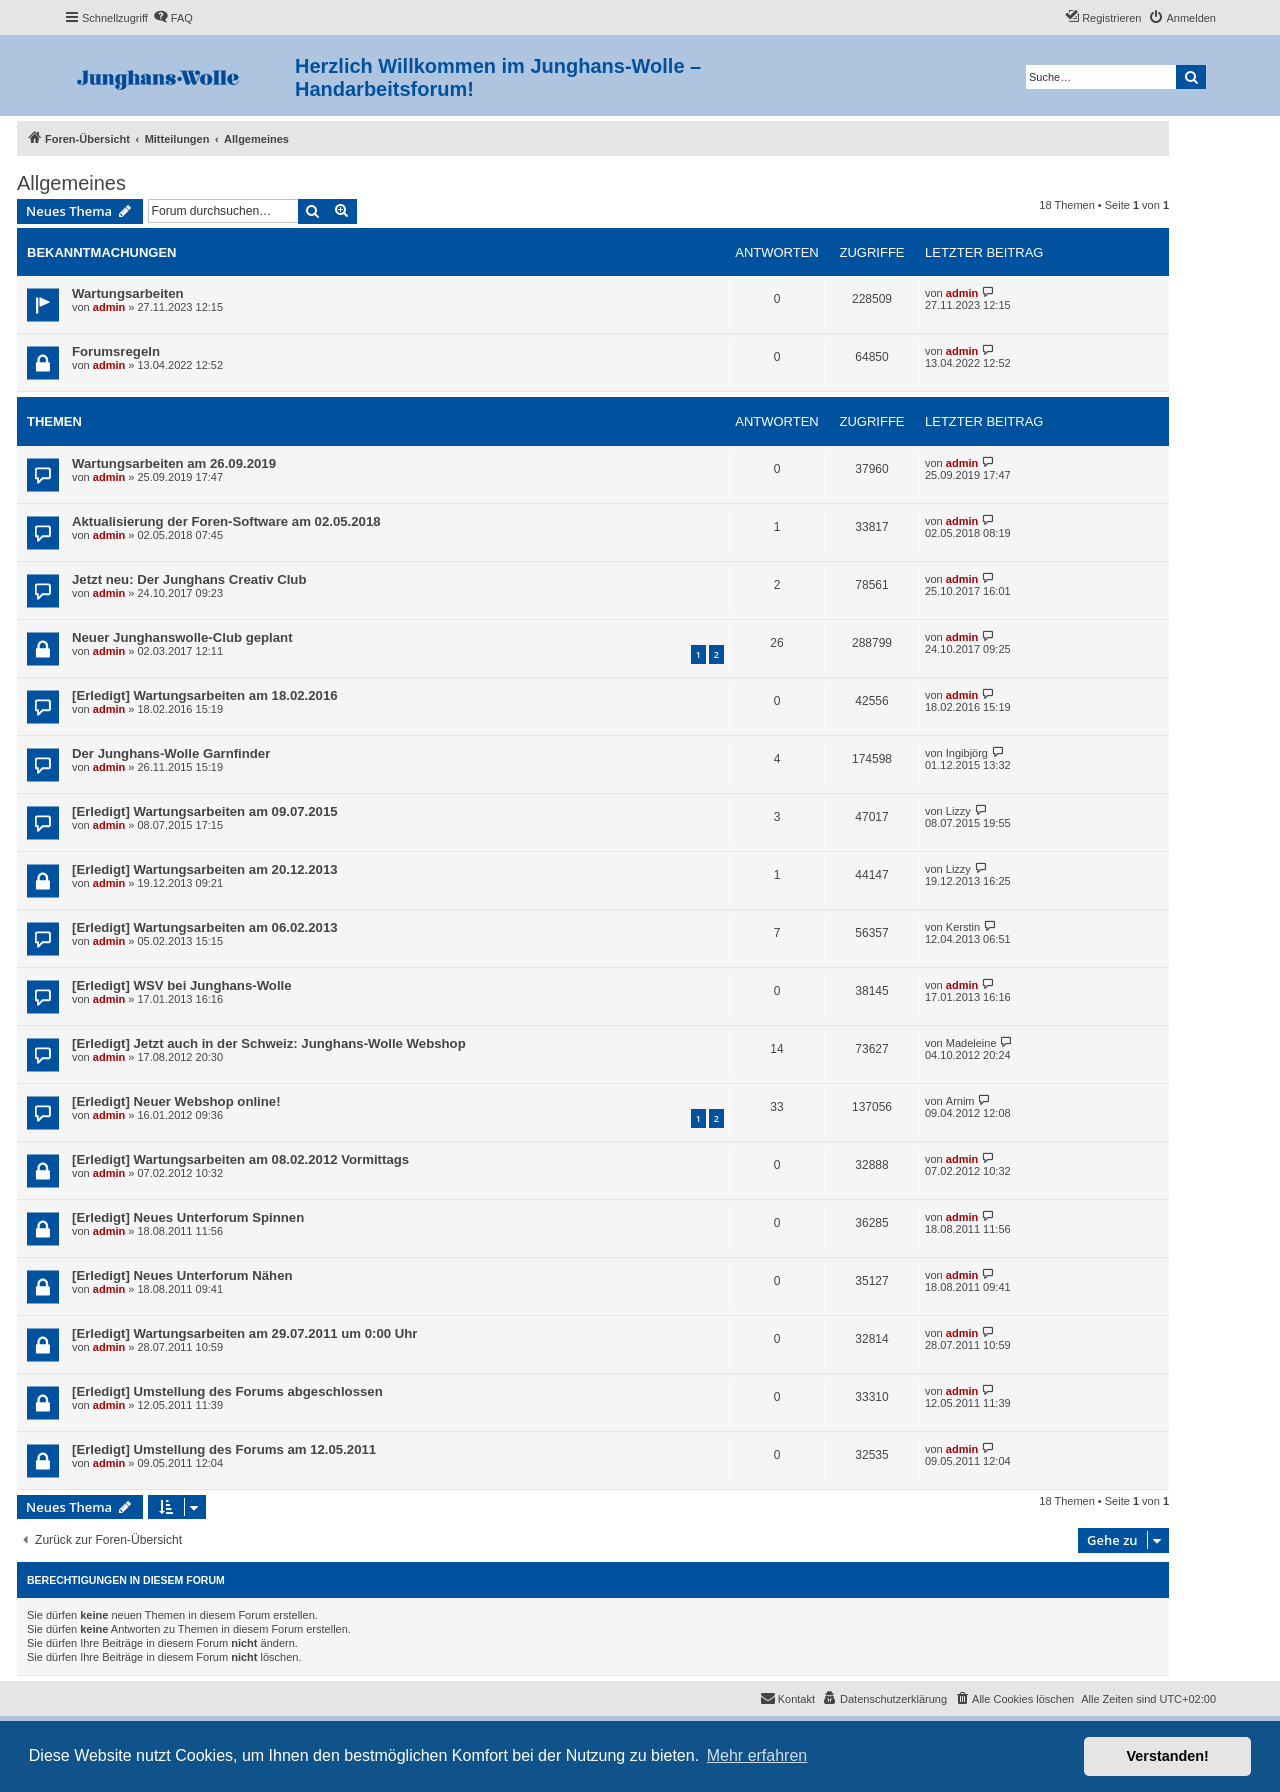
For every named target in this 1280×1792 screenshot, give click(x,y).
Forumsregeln (116, 351)
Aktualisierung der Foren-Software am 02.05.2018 (226, 521)
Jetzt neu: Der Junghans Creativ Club (189, 579)
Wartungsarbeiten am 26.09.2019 (174, 463)
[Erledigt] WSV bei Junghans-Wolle (182, 985)
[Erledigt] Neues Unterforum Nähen (182, 1275)
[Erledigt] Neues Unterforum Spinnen (188, 1217)
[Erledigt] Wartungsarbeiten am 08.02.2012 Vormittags (240, 1159)
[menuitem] (173, 18)
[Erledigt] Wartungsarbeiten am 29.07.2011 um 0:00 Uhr (244, 1333)
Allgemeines (71, 183)
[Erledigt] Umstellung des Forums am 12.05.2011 (224, 1449)
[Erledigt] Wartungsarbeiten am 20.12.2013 (205, 869)
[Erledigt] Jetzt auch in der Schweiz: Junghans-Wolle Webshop (269, 1043)
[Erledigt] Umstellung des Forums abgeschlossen (227, 1391)
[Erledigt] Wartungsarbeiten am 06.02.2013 (205, 927)
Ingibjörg (967, 753)
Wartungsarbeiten (128, 293)
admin (109, 307)
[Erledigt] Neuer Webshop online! (176, 1101)
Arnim (960, 1101)
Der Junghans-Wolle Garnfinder (171, 753)
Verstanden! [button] (1168, 1756)
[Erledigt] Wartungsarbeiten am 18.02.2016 (205, 695)
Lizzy (958, 811)
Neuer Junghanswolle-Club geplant (182, 637)
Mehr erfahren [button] (757, 1755)
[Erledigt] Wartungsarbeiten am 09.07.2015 (205, 811)
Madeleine (971, 1043)
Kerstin (963, 927)
